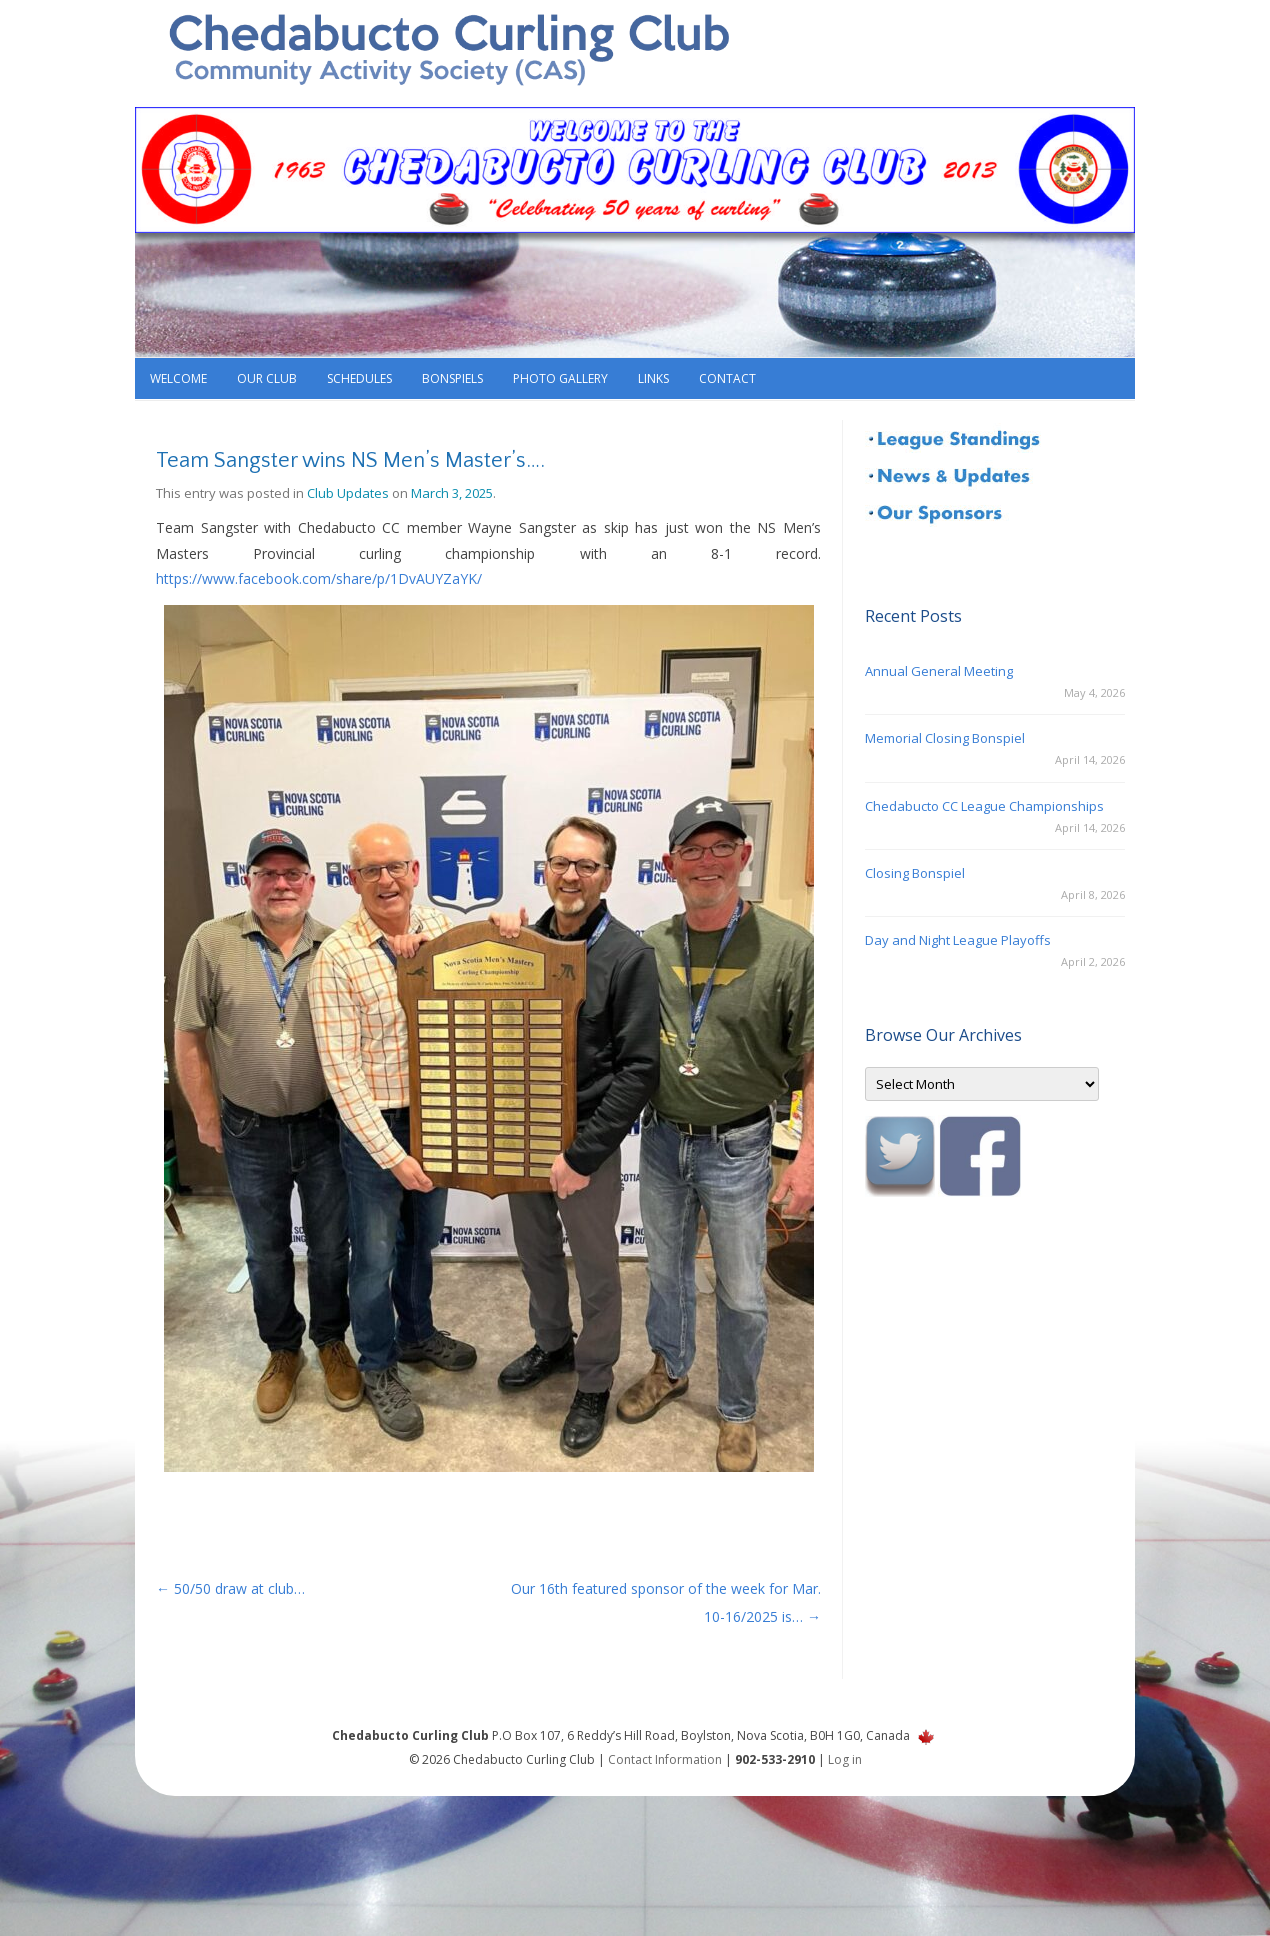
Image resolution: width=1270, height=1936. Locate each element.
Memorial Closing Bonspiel (945, 738)
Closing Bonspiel (915, 873)
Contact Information (665, 1759)
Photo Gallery (560, 378)
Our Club (267, 378)
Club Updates (348, 493)
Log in (845, 1759)
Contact (727, 378)
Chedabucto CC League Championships (984, 806)
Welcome (178, 378)
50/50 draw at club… (230, 1588)
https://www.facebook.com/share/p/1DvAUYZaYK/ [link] (319, 578)
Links (653, 378)
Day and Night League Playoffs (958, 940)
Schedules (359, 378)
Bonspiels (452, 378)
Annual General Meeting (939, 671)
